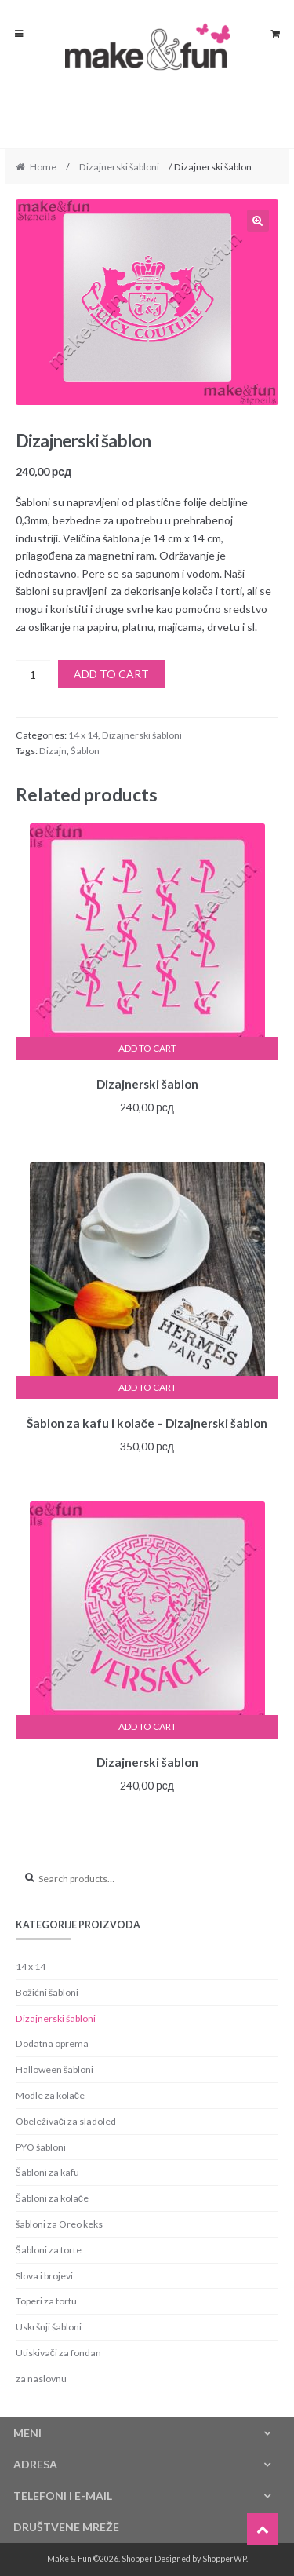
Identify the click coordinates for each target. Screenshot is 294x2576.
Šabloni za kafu (47, 2172)
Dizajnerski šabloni (119, 167)
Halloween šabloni (54, 2069)
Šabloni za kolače (52, 2198)
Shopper (137, 2558)
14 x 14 (83, 735)
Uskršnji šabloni (49, 2327)
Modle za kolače (50, 2095)
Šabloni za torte (49, 2250)
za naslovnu (41, 2378)
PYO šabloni (41, 2147)
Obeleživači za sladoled (66, 2121)
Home (43, 167)
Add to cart (111, 673)
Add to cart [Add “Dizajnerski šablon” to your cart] (147, 1048)
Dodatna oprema (52, 2043)
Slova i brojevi (44, 2276)
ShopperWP (224, 2558)
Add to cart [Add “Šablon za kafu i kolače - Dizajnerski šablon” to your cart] (147, 1387)
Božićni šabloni (47, 1992)
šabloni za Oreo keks (59, 2224)
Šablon (85, 751)
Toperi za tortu (46, 2301)
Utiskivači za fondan (58, 2353)
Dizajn (53, 751)
